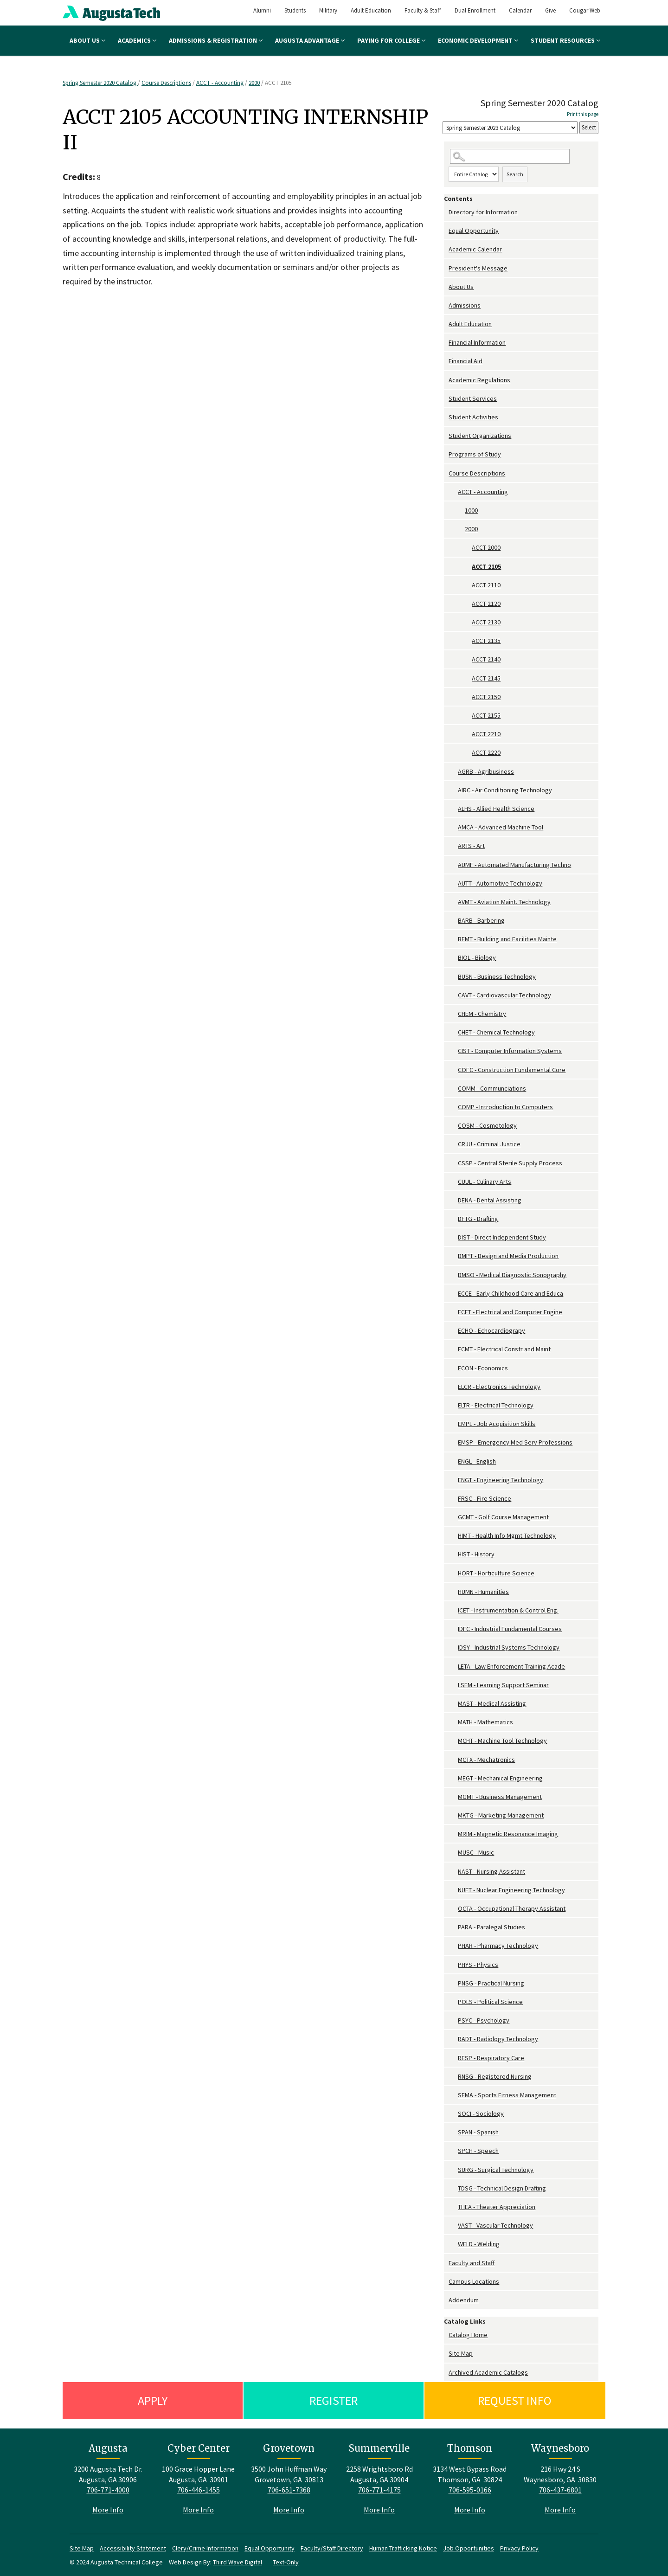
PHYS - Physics (478, 1964)
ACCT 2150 (486, 697)
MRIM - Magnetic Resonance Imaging (508, 1834)
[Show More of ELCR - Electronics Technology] (453, 1387)
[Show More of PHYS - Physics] (453, 1965)
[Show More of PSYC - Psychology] (453, 2020)
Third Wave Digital (237, 2562)
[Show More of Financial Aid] (446, 361)
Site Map (461, 2353)
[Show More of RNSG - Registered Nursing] (453, 2077)
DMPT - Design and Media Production (508, 1256)
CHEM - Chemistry (482, 1013)
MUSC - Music (476, 1852)
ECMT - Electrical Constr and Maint (504, 1349)
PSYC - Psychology (483, 2020)
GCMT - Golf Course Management (503, 1517)
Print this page (582, 114)
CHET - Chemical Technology (496, 1032)
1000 (471, 510)
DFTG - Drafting (478, 1218)
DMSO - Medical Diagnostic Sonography (512, 1275)
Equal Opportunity (474, 230)
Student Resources (565, 40)
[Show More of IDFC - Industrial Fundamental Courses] (453, 1629)
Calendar (520, 10)
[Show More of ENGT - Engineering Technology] (453, 1480)
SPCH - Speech (478, 2150)
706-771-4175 (379, 2489)
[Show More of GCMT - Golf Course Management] (453, 1517)
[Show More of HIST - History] (453, 1554)
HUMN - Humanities (483, 1591)
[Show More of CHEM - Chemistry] (453, 1014)
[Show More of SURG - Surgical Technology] (453, 2170)
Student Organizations (480, 435)
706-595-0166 (470, 2489)
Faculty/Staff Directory (332, 2548)
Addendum (464, 2300)
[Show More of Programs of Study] (446, 454)
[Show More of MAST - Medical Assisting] (453, 1704)
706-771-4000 (108, 2489)
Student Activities (473, 417)
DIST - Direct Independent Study (502, 1237)
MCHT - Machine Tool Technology (502, 1740)
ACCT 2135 (486, 640)
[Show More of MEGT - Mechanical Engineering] (453, 1778)
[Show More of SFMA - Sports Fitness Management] (453, 2095)
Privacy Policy (519, 2548)
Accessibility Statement (133, 2548)
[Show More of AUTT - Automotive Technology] (453, 883)
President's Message (478, 268)
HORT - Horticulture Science (496, 1573)
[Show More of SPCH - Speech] (453, 2151)
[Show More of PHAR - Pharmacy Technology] (453, 1946)
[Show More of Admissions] (446, 305)
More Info (107, 2509)
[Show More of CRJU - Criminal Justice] (453, 1144)
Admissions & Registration (216, 40)
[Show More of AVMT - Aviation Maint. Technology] (453, 902)
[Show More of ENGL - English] (453, 1461)
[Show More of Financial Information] (446, 342)
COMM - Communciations (492, 1088)
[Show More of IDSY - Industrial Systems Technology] (453, 1647)
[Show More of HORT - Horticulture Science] (453, 1573)
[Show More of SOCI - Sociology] (453, 2114)
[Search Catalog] (510, 156)
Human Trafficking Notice (403, 2548)
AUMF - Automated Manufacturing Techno (514, 865)
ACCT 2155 (486, 715)
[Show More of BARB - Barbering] (453, 921)
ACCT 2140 (486, 659)
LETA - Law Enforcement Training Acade (511, 1666)
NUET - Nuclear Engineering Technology (511, 1890)
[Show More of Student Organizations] (446, 436)
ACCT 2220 (486, 752)
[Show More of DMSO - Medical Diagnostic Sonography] (453, 1275)
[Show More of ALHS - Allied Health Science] (453, 809)
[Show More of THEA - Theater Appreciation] (453, 2207)
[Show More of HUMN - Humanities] (453, 1592)
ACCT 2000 (486, 547)
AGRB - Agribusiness (486, 771)
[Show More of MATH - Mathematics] (453, 1722)
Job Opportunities (468, 2548)
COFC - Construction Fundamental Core (511, 1070)
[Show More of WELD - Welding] (453, 2244)
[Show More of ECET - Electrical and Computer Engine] (453, 1312)
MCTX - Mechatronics (486, 1759)
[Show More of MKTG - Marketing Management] (453, 1815)
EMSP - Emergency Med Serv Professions (515, 1442)
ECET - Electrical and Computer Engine (510, 1312)
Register (333, 2400)
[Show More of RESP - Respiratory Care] (453, 2058)
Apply (152, 2400)
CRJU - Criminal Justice (489, 1144)
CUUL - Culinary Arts (484, 1181)
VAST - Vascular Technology (495, 2225)
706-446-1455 (198, 2489)
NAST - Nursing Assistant (491, 1871)
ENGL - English (477, 1461)
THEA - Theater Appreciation (496, 2207)
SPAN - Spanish (478, 2132)
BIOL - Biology (477, 957)
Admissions (465, 305)
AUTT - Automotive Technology (500, 883)
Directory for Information (483, 212)
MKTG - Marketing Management (501, 1815)
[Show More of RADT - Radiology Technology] (453, 2039)
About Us (87, 40)
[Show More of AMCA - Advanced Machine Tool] (453, 827)
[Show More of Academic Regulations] (446, 380)
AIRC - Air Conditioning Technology (505, 790)
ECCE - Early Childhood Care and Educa (510, 1293)
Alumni (262, 10)
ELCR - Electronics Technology (499, 1386)
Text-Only (286, 2562)
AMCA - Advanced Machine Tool (500, 827)
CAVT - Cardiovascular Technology (504, 995)
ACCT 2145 (486, 678)
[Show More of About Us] (446, 287)
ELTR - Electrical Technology (495, 1405)
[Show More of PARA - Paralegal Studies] (453, 1927)
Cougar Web (584, 10)
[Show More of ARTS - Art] (453, 846)
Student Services (473, 398)
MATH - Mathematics (485, 1722)
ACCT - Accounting (220, 83)
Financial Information (477, 342)
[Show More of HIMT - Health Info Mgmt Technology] (453, 1536)
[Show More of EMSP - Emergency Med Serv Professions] (453, 1442)
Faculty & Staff (423, 10)
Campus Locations (474, 2281)
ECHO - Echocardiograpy (491, 1330)
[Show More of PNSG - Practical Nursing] (453, 1983)
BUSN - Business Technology (497, 976)
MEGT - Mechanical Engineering (500, 1778)
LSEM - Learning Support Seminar (503, 1685)
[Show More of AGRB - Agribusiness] (453, 772)
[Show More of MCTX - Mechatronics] (453, 1760)
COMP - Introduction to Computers (505, 1107)
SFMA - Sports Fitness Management (507, 2095)
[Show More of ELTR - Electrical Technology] (453, 1405)
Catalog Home (468, 2335)
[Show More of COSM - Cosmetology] (453, 1126)
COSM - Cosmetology (487, 1125)
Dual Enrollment (475, 10)
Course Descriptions (166, 83)
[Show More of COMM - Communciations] (453, 1088)
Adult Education (371, 10)
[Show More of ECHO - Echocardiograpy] (453, 1331)
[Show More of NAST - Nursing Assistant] (453, 1871)
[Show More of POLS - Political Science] (453, 2002)
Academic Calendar (475, 249)
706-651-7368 (289, 2489)
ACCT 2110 (486, 585)
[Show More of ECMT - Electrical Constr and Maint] (453, 1349)
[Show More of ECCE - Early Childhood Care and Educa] (453, 1293)
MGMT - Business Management (500, 1796)
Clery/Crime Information (205, 2548)
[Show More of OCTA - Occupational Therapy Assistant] (453, 1909)
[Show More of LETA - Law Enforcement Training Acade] (453, 1666)
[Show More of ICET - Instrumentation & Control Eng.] (453, 1610)
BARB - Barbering (481, 920)
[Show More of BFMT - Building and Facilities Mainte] (453, 939)
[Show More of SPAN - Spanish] (453, 2132)
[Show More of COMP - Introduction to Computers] (453, 1107)
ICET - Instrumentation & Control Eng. (508, 1610)
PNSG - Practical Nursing (491, 1983)
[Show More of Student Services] (446, 399)
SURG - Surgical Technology (495, 2169)
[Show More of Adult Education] (446, 324)
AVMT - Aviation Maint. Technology (504, 902)
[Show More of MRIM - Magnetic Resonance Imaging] (453, 1834)
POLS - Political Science (490, 2002)
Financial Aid (465, 361)
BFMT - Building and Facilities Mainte (507, 939)
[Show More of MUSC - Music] (453, 1852)
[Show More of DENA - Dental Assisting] (453, 1200)
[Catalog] (510, 128)
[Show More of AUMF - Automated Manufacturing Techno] (453, 865)
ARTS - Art (471, 846)
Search (515, 174)
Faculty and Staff (472, 2263)
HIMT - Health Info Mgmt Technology (507, 1535)
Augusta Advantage (310, 40)
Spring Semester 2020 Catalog (100, 83)
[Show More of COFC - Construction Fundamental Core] (453, 1070)
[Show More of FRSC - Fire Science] (453, 1499)
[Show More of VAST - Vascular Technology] (453, 2225)
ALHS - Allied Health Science (496, 808)
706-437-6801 (560, 2489)
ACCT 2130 (486, 622)
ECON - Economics (483, 1368)
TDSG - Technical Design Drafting (502, 2188)
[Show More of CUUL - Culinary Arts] (453, 1182)
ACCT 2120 (486, 603)
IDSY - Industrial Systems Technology (508, 1647)
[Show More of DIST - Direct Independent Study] (453, 1237)
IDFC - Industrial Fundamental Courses (510, 1629)
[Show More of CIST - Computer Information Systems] (453, 1051)
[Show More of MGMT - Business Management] (453, 1797)
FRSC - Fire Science (484, 1498)
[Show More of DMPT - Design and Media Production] (453, 1256)
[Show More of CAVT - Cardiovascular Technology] (453, 995)
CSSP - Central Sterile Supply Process (510, 1163)
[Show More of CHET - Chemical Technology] (453, 1032)
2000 (254, 83)
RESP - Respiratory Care (491, 2058)
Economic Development (478, 40)
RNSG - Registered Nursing (495, 2076)
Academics (137, 40)
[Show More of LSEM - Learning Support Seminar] (453, 1685)
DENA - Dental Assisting (489, 1200)
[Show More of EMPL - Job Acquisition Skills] (453, 1424)
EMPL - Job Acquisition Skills (496, 1424)
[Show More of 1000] (460, 510)
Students (295, 10)
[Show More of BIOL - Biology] (453, 958)
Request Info (515, 2400)
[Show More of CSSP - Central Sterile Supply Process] (453, 1163)
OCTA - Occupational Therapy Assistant (511, 1908)
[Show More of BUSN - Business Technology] (453, 977)
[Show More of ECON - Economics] (453, 1368)
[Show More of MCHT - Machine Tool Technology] (453, 1741)
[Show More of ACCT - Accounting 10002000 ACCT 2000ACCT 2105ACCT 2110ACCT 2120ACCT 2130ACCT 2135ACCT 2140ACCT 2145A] (453, 492)
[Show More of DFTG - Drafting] (453, 1219)
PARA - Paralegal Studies (491, 1927)
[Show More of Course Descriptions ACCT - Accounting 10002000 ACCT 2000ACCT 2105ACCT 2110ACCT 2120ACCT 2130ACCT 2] (446, 473)
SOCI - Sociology (481, 2113)
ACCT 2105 (486, 566)
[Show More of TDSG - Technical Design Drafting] (453, 2188)
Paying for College (391, 40)
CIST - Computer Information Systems (510, 1051)
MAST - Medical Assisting (492, 1703)
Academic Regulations (479, 380)
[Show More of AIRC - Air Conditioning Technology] (453, 790)
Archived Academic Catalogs (488, 2372)
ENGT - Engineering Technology (500, 1480)
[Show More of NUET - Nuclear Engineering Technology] (453, 1890)
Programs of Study (475, 454)
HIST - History (476, 1554)
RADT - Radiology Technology (498, 2039)
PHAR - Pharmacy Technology (498, 1945)
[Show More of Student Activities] (446, 417)
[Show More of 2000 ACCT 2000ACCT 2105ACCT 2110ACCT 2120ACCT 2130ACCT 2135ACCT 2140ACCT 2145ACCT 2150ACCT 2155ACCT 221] (460, 529)
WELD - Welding (479, 2244)
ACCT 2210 (486, 734)
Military (328, 10)
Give (550, 10)
